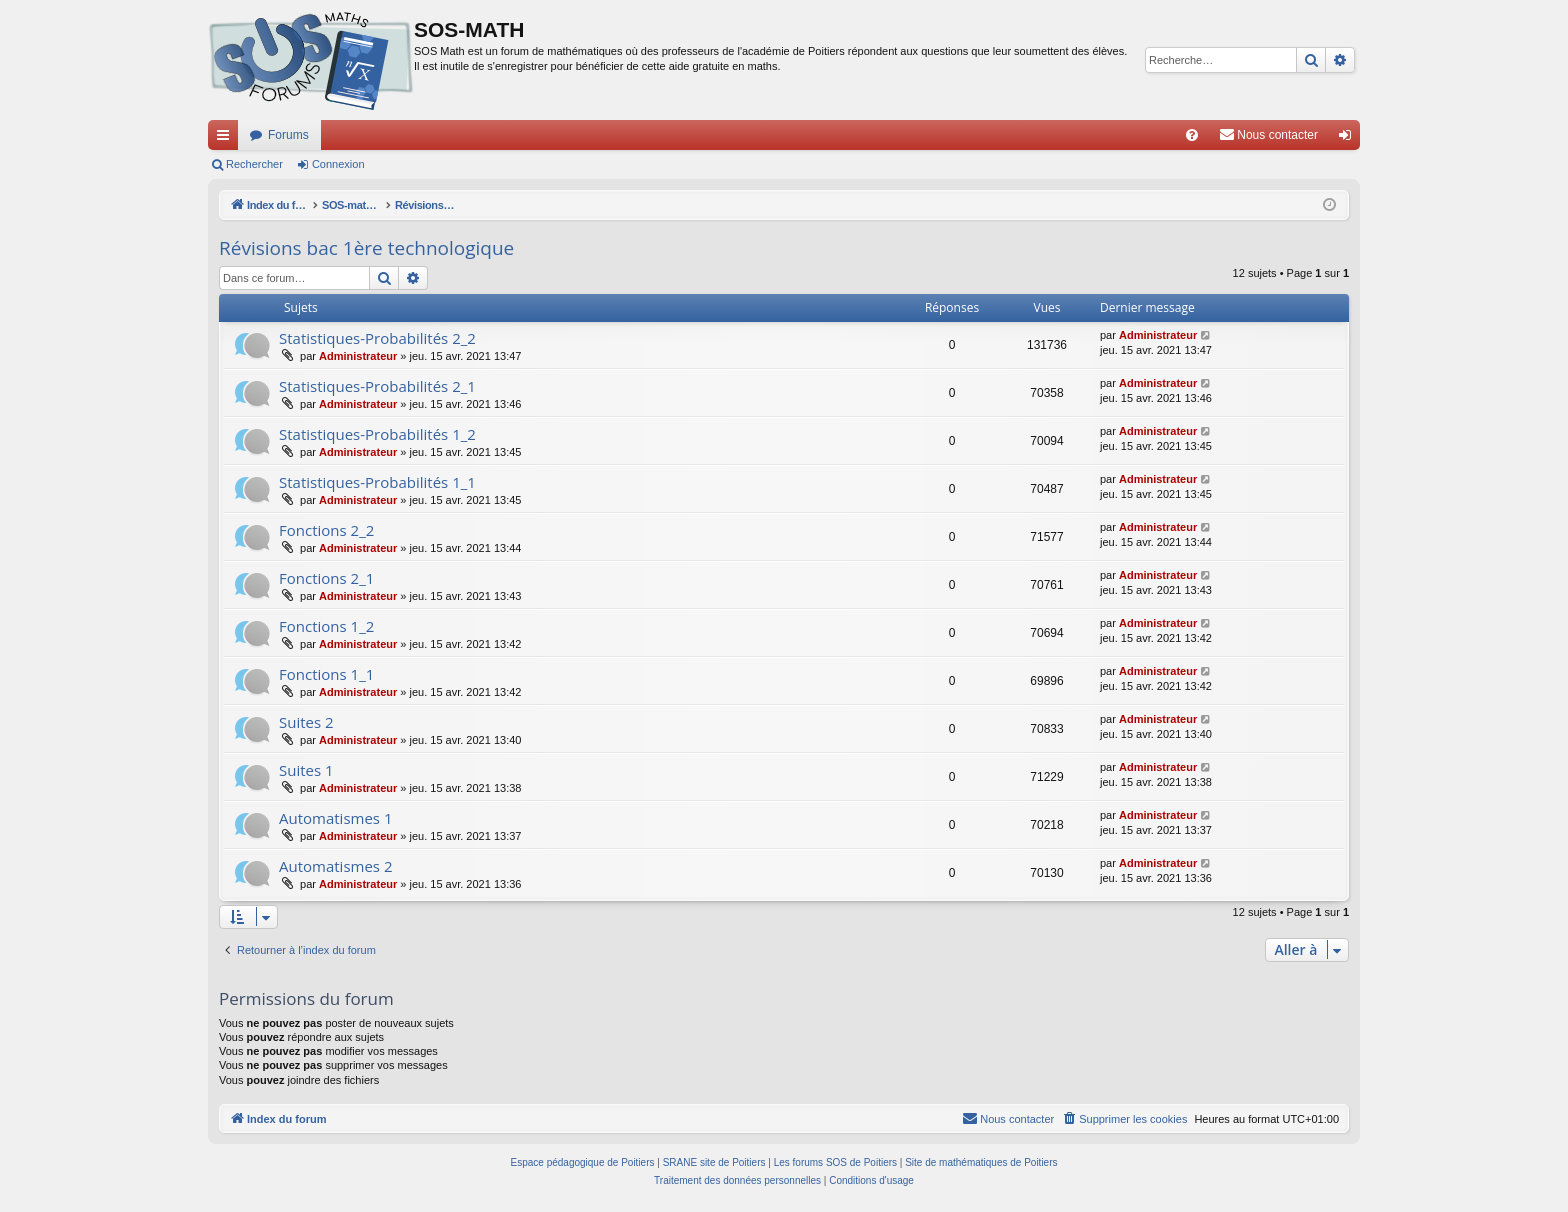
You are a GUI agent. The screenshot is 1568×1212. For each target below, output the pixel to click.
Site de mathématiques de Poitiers (981, 1162)
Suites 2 (306, 722)
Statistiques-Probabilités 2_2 (377, 338)
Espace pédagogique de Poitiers (583, 1162)
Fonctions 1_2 (326, 626)
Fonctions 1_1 (326, 674)
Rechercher (254, 164)
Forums (288, 135)
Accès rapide (227, 139)
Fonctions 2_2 (326, 530)
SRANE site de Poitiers (714, 1162)
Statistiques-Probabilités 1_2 (377, 434)
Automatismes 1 (336, 818)
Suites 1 (306, 770)
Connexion (338, 164)
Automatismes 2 (336, 866)
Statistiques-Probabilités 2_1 (377, 386)
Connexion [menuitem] (1349, 139)
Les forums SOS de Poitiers (835, 1162)
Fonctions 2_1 (326, 578)
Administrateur (358, 356)
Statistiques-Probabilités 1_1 (377, 482)
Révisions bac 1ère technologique (366, 248)
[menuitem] (1192, 135)
